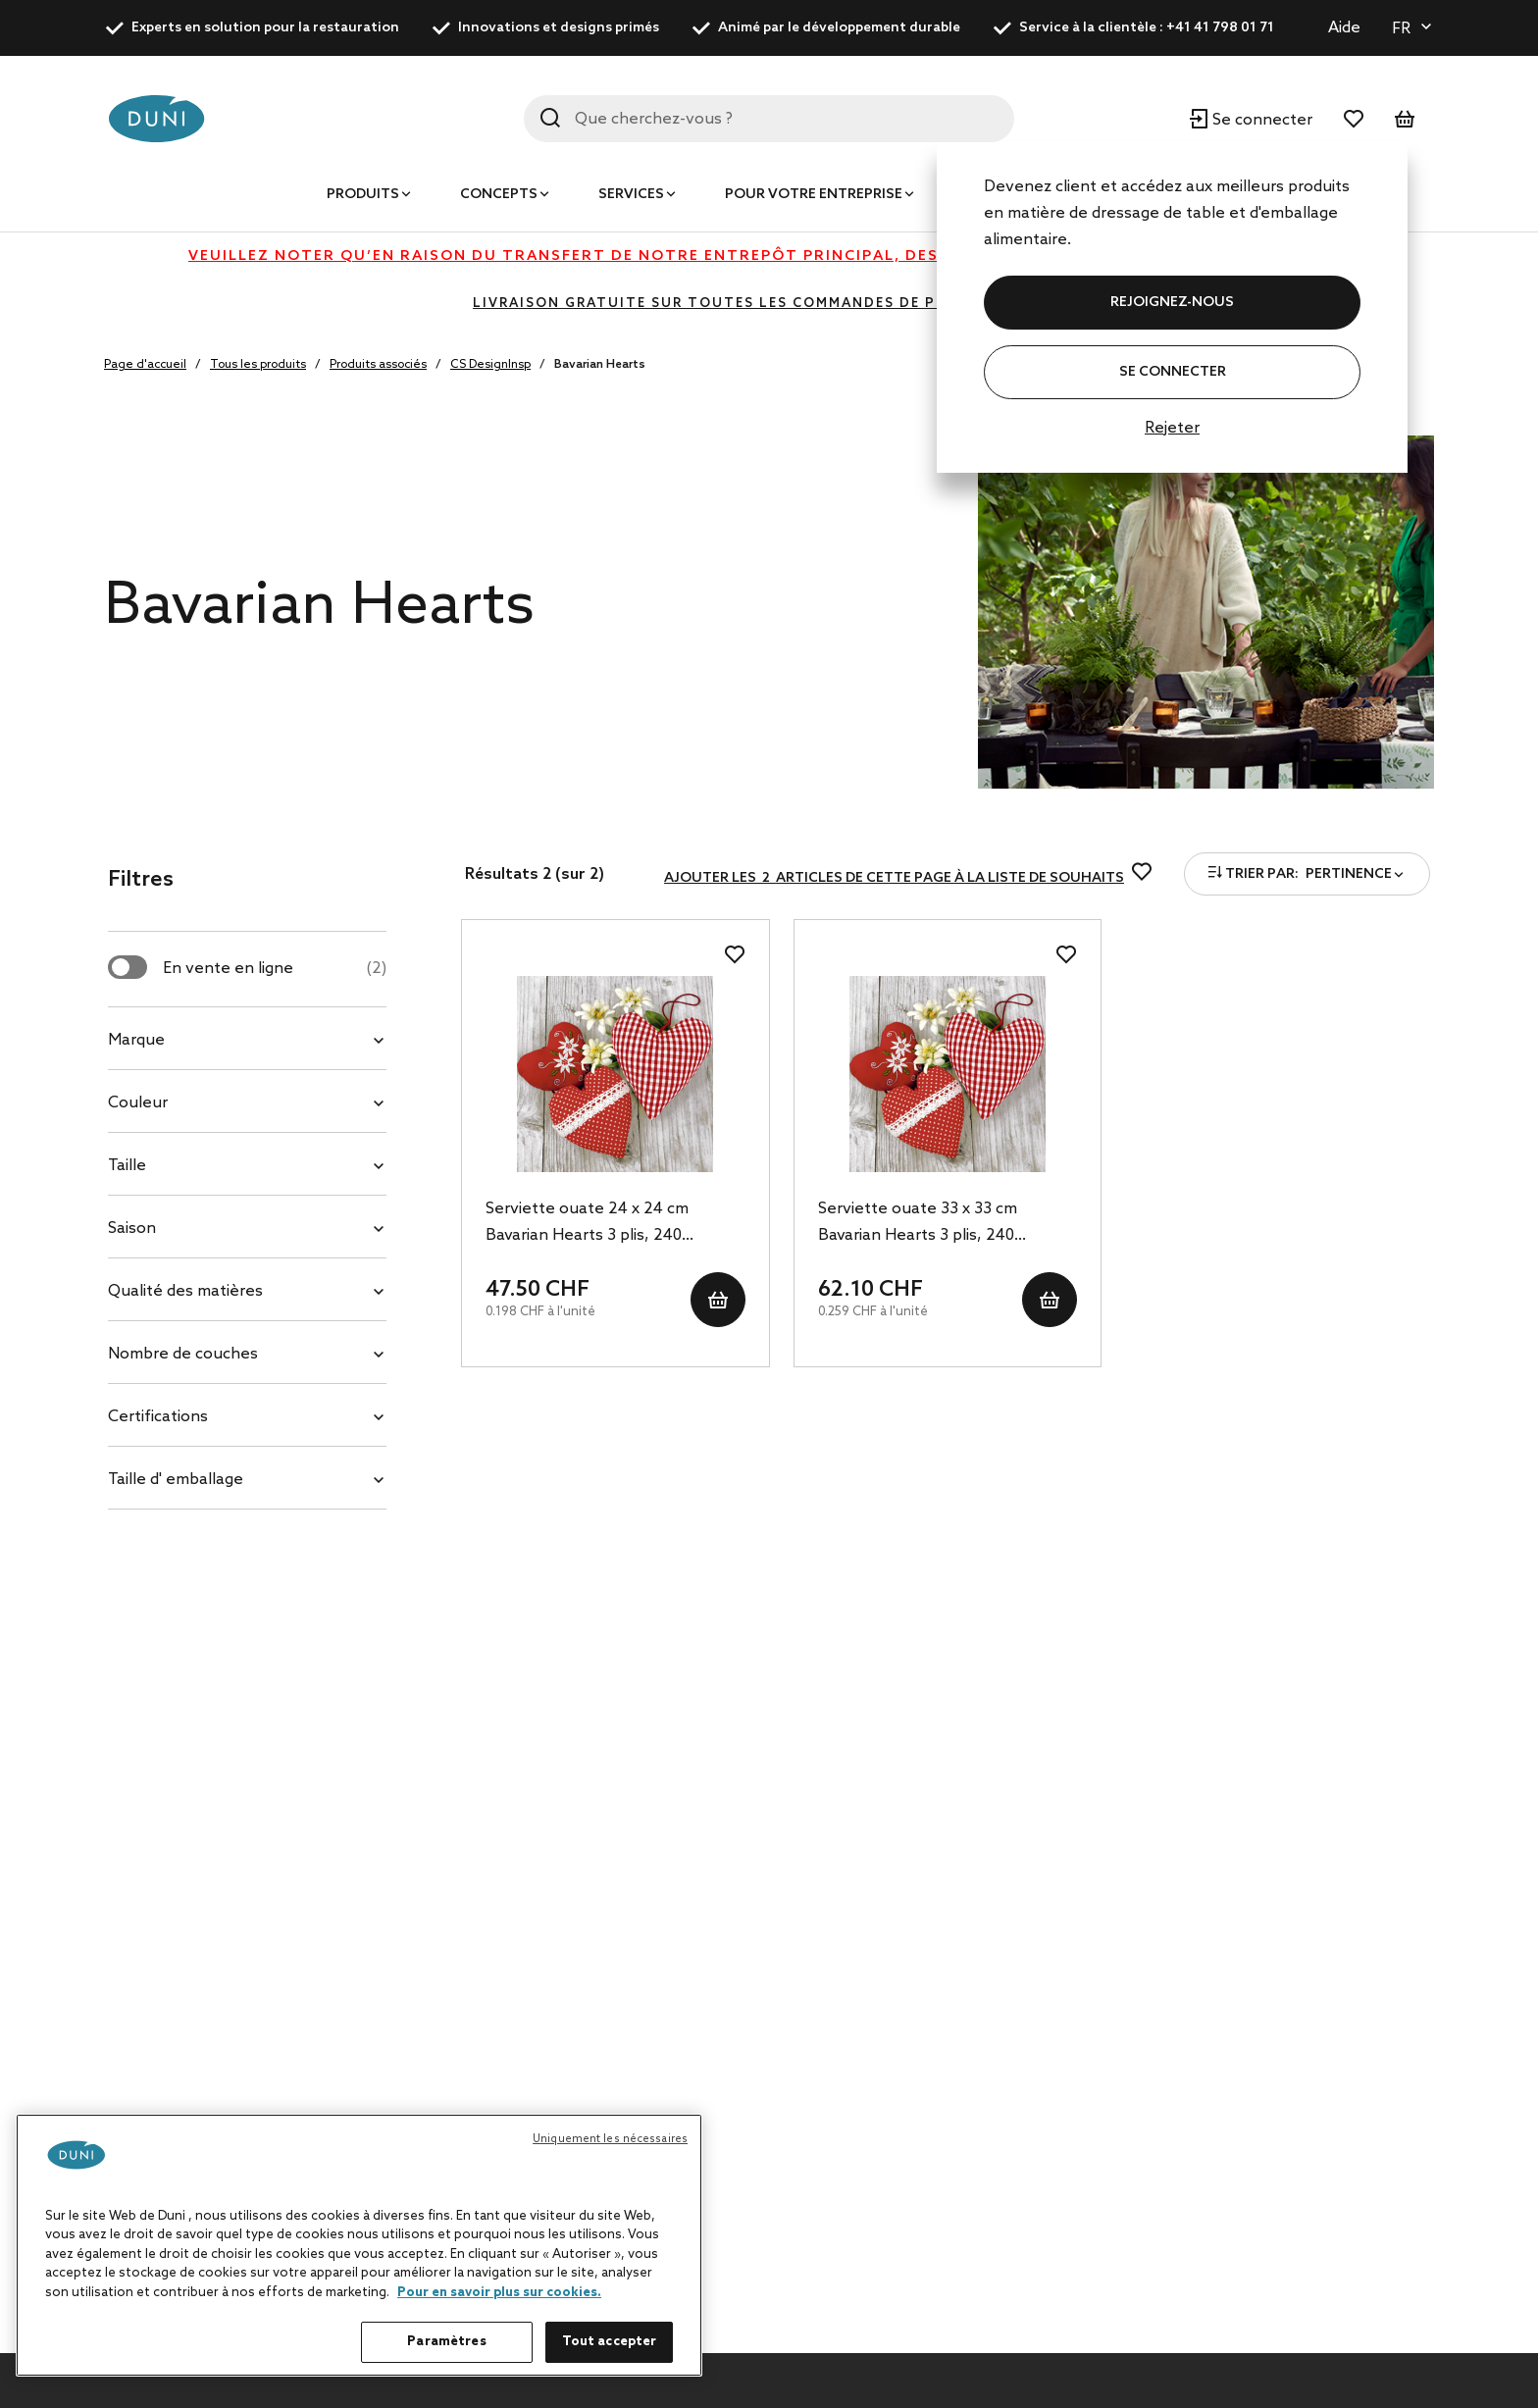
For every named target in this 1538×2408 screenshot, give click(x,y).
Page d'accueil (145, 365)
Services (631, 194)
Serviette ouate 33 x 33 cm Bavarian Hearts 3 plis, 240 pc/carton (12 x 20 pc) (917, 1224)
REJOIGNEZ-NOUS (1172, 302)
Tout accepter (609, 2341)
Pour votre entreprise (813, 194)
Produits (363, 194)
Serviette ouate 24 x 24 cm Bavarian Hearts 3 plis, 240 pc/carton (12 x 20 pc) (587, 1224)
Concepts (499, 194)
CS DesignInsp (490, 365)
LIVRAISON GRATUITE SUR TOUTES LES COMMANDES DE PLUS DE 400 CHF (769, 303)
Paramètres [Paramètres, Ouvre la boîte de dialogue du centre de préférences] (446, 2341)
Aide (1344, 28)
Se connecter (1172, 372)
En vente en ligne (274, 968)
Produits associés (378, 365)
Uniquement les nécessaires (610, 2139)
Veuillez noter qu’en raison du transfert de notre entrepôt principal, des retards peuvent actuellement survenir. (769, 256)
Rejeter (1172, 428)
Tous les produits (258, 365)
